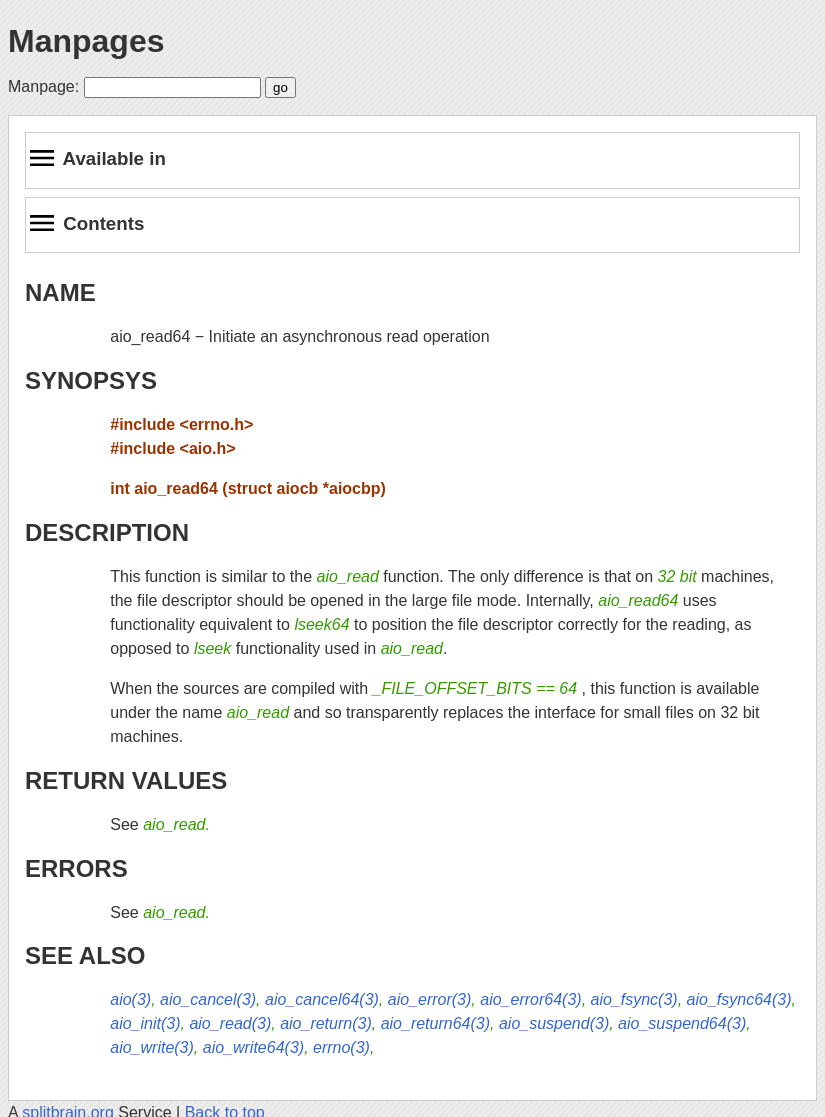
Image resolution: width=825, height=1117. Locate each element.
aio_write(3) (152, 1047)
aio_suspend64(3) (682, 1023)
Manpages (86, 41)
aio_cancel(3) (208, 999)
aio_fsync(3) (634, 999)
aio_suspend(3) (554, 1023)
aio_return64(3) (435, 1023)
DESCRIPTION (107, 532)
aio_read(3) (230, 1023)
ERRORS (76, 868)
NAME (60, 292)
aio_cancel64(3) (322, 999)
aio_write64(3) (253, 1047)
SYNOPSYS (91, 380)
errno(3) (341, 1047)
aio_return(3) (326, 1023)
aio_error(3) (430, 999)
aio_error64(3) (530, 999)
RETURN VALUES (126, 780)
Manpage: (43, 86)
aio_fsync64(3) (739, 999)
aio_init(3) (145, 1023)
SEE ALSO (85, 955)
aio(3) (130, 999)
